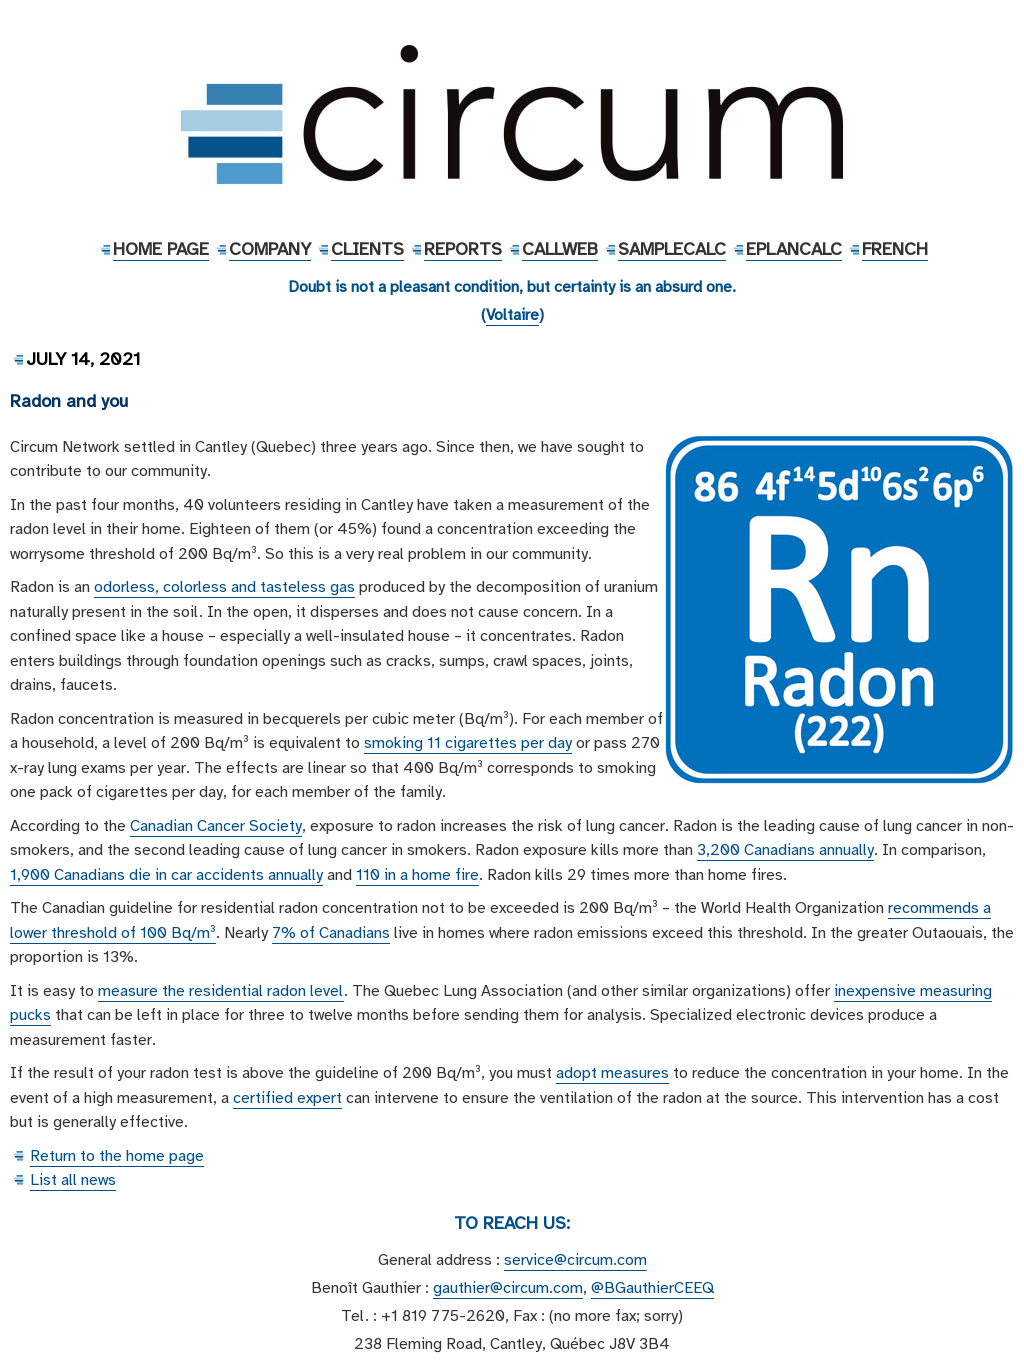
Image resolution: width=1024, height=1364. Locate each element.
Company (270, 249)
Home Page (161, 249)
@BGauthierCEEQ (652, 1288)
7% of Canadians (331, 933)
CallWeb (560, 249)
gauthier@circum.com (508, 1288)
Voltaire (512, 315)
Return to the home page (117, 1156)
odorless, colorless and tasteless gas (224, 587)
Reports (463, 249)
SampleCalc (672, 249)
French (895, 249)
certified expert (287, 1098)
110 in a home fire (417, 875)
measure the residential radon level (221, 991)
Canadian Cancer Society (216, 826)
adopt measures (612, 1073)
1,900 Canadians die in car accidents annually (166, 875)
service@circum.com (575, 1260)
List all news (73, 1180)
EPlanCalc (794, 249)
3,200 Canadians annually (785, 850)
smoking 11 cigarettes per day (468, 743)
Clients (367, 249)
